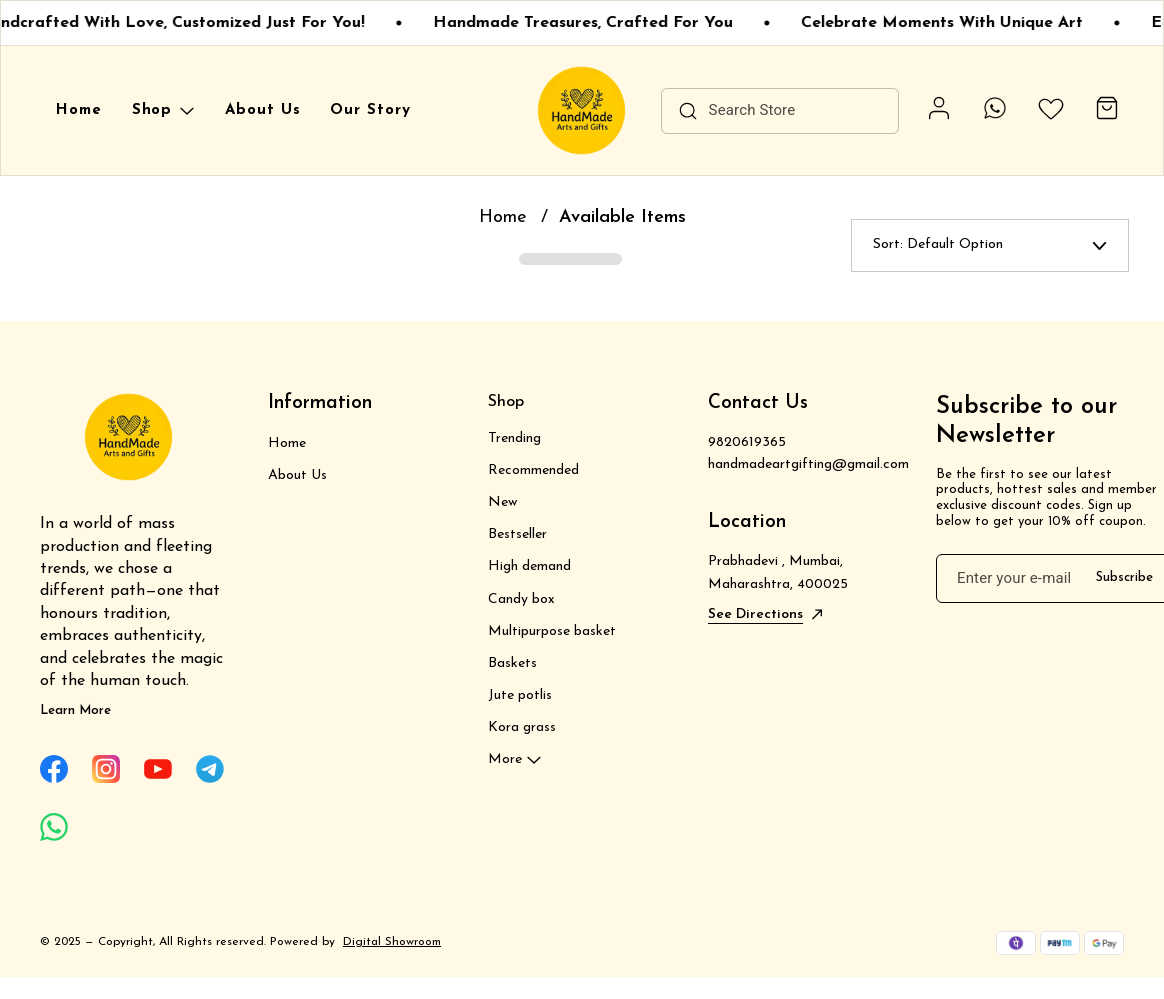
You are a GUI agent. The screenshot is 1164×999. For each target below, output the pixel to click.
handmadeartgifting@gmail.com (802, 464)
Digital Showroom (392, 942)
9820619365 (747, 442)
